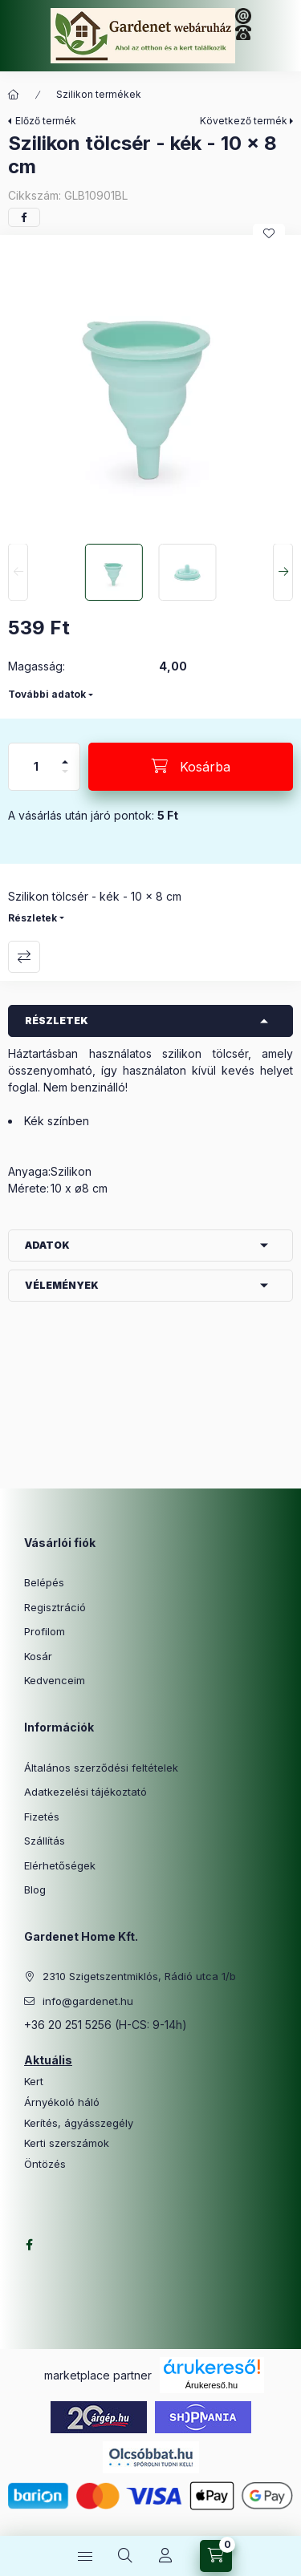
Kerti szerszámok (66, 2143)
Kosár (38, 1656)
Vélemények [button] (62, 1285)
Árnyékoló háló (62, 2102)
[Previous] (18, 572)
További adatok (47, 694)
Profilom (44, 1631)
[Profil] (165, 2556)
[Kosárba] (190, 767)
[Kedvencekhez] (269, 233)
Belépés (44, 1582)
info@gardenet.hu (88, 2001)
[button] (150, 385)
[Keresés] (125, 2556)
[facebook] (24, 217)
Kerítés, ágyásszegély (78, 2123)
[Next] (283, 572)
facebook (29, 2245)
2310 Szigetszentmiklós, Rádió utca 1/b (139, 1976)
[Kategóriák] (85, 2556)
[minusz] (65, 778)
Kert (33, 2082)
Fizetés (41, 1816)
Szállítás (44, 1840)
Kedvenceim (54, 1680)
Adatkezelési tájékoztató (85, 1791)
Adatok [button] (47, 1245)
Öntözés (45, 2164)
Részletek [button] (56, 1021)
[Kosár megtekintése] (216, 2556)
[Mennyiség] (36, 766)
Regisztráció (55, 1607)
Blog (35, 1889)
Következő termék (243, 121)
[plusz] (65, 755)
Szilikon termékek (98, 94)
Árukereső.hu (211, 2385)
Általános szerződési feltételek (101, 1767)
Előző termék (45, 121)
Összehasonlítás (24, 957)
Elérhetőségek (60, 1865)
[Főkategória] (13, 94)
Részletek (32, 918)
